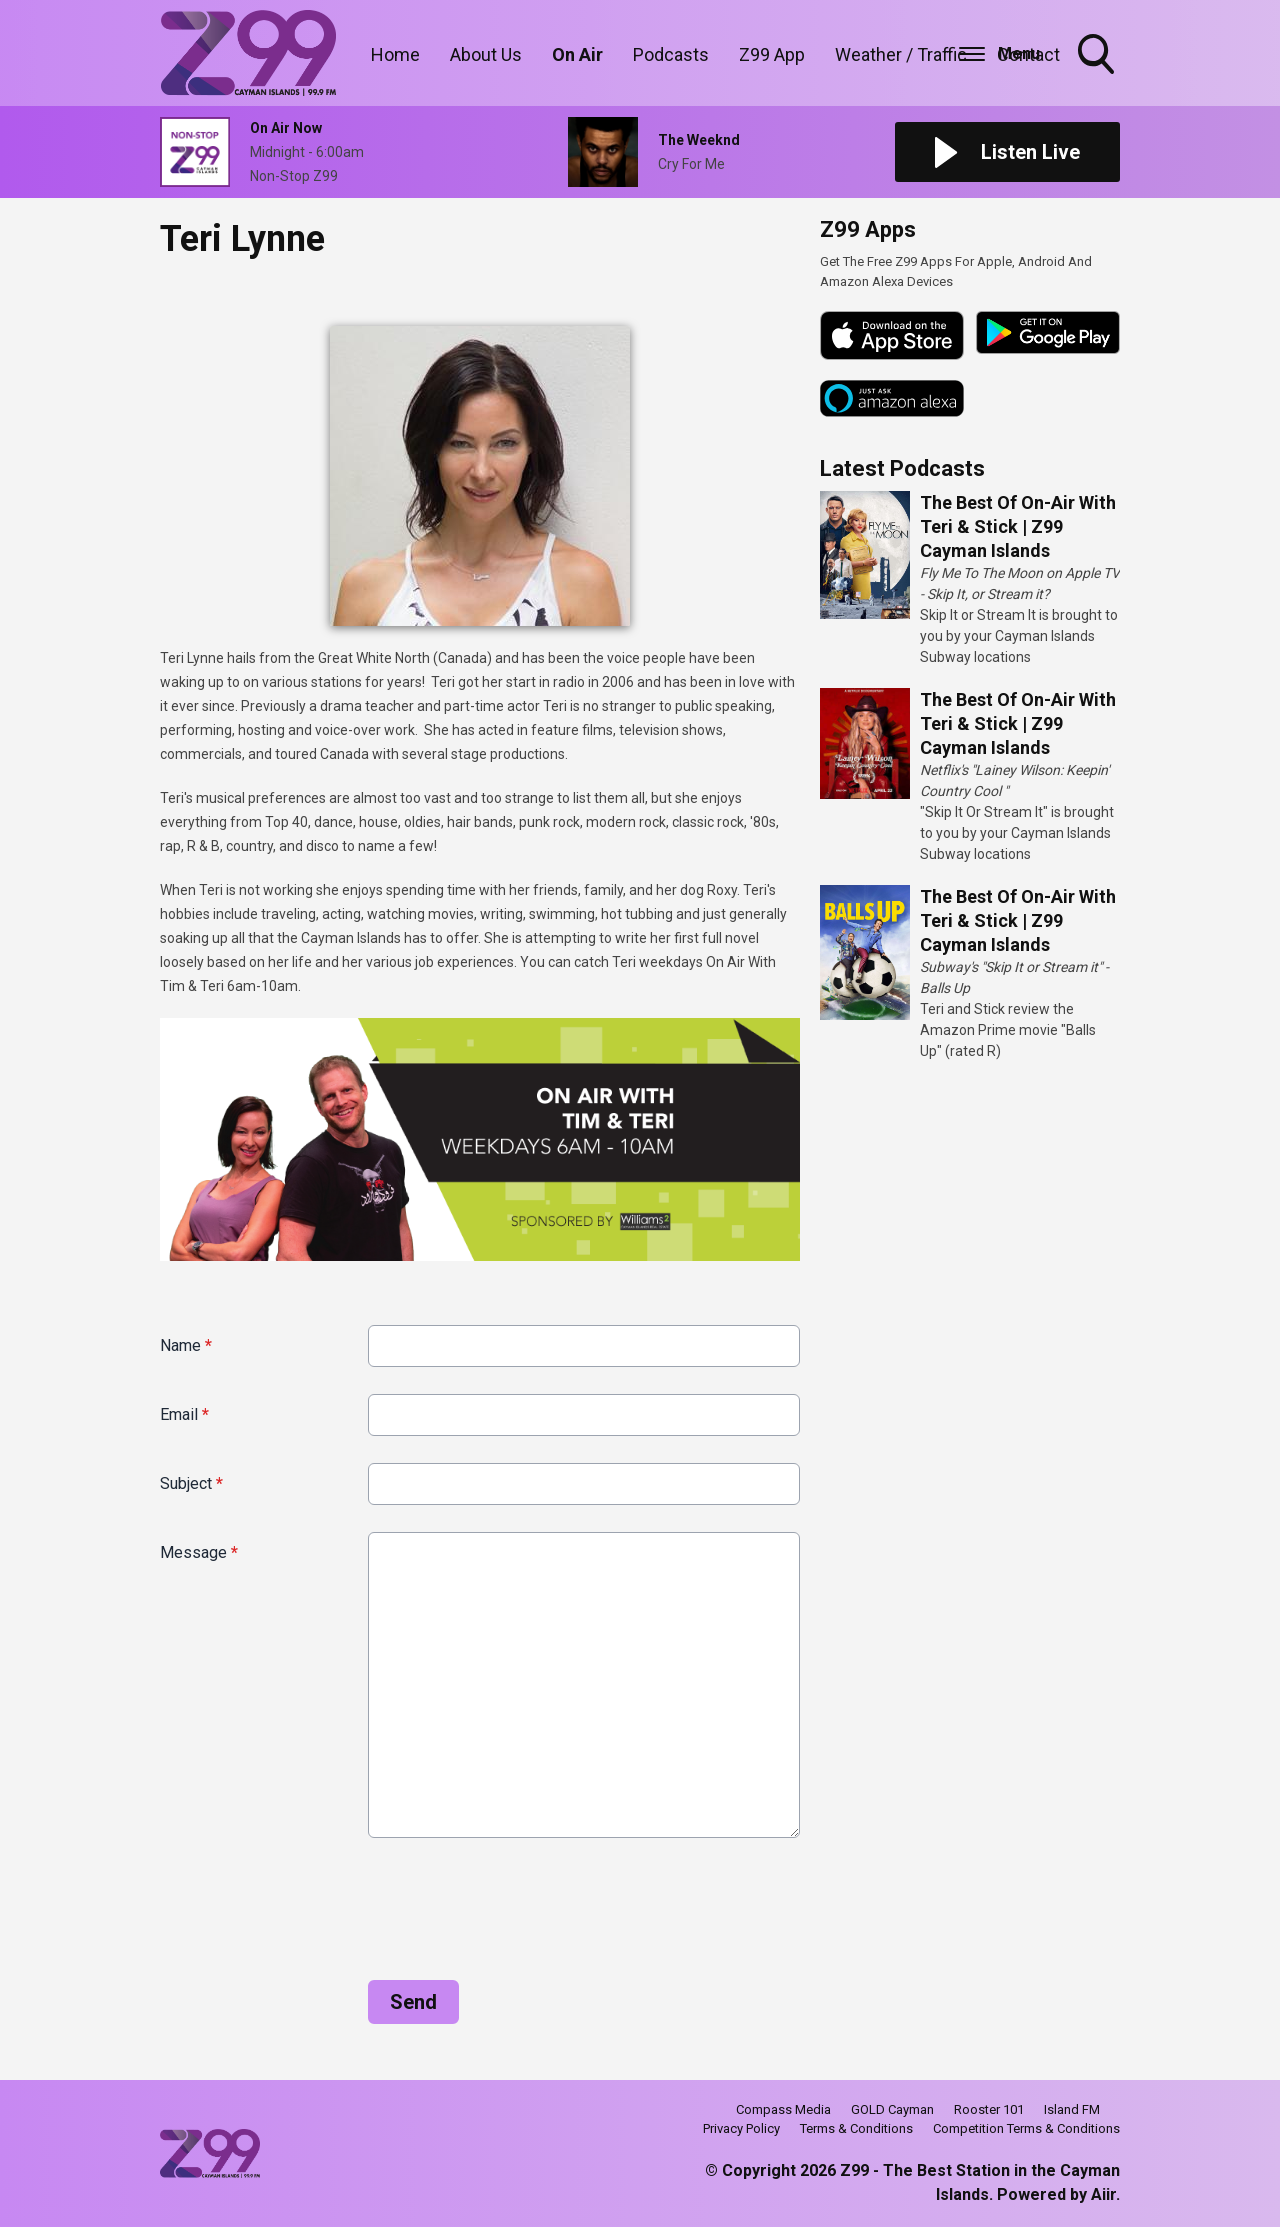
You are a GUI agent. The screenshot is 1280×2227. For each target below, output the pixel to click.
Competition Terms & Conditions (1026, 2128)
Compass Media (783, 2109)
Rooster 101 (989, 2109)
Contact (1028, 54)
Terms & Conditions (856, 2128)
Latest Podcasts (902, 468)
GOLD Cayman (892, 2109)
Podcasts (671, 54)
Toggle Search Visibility (1098, 56)
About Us (486, 54)
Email (184, 1414)
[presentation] (312, 1901)
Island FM (1072, 2109)
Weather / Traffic (901, 54)
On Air (577, 54)
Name (186, 1345)
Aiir (1103, 2194)
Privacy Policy (741, 2128)
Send (413, 2002)
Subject (191, 1483)
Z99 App (772, 54)
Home (395, 54)
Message (199, 1552)
